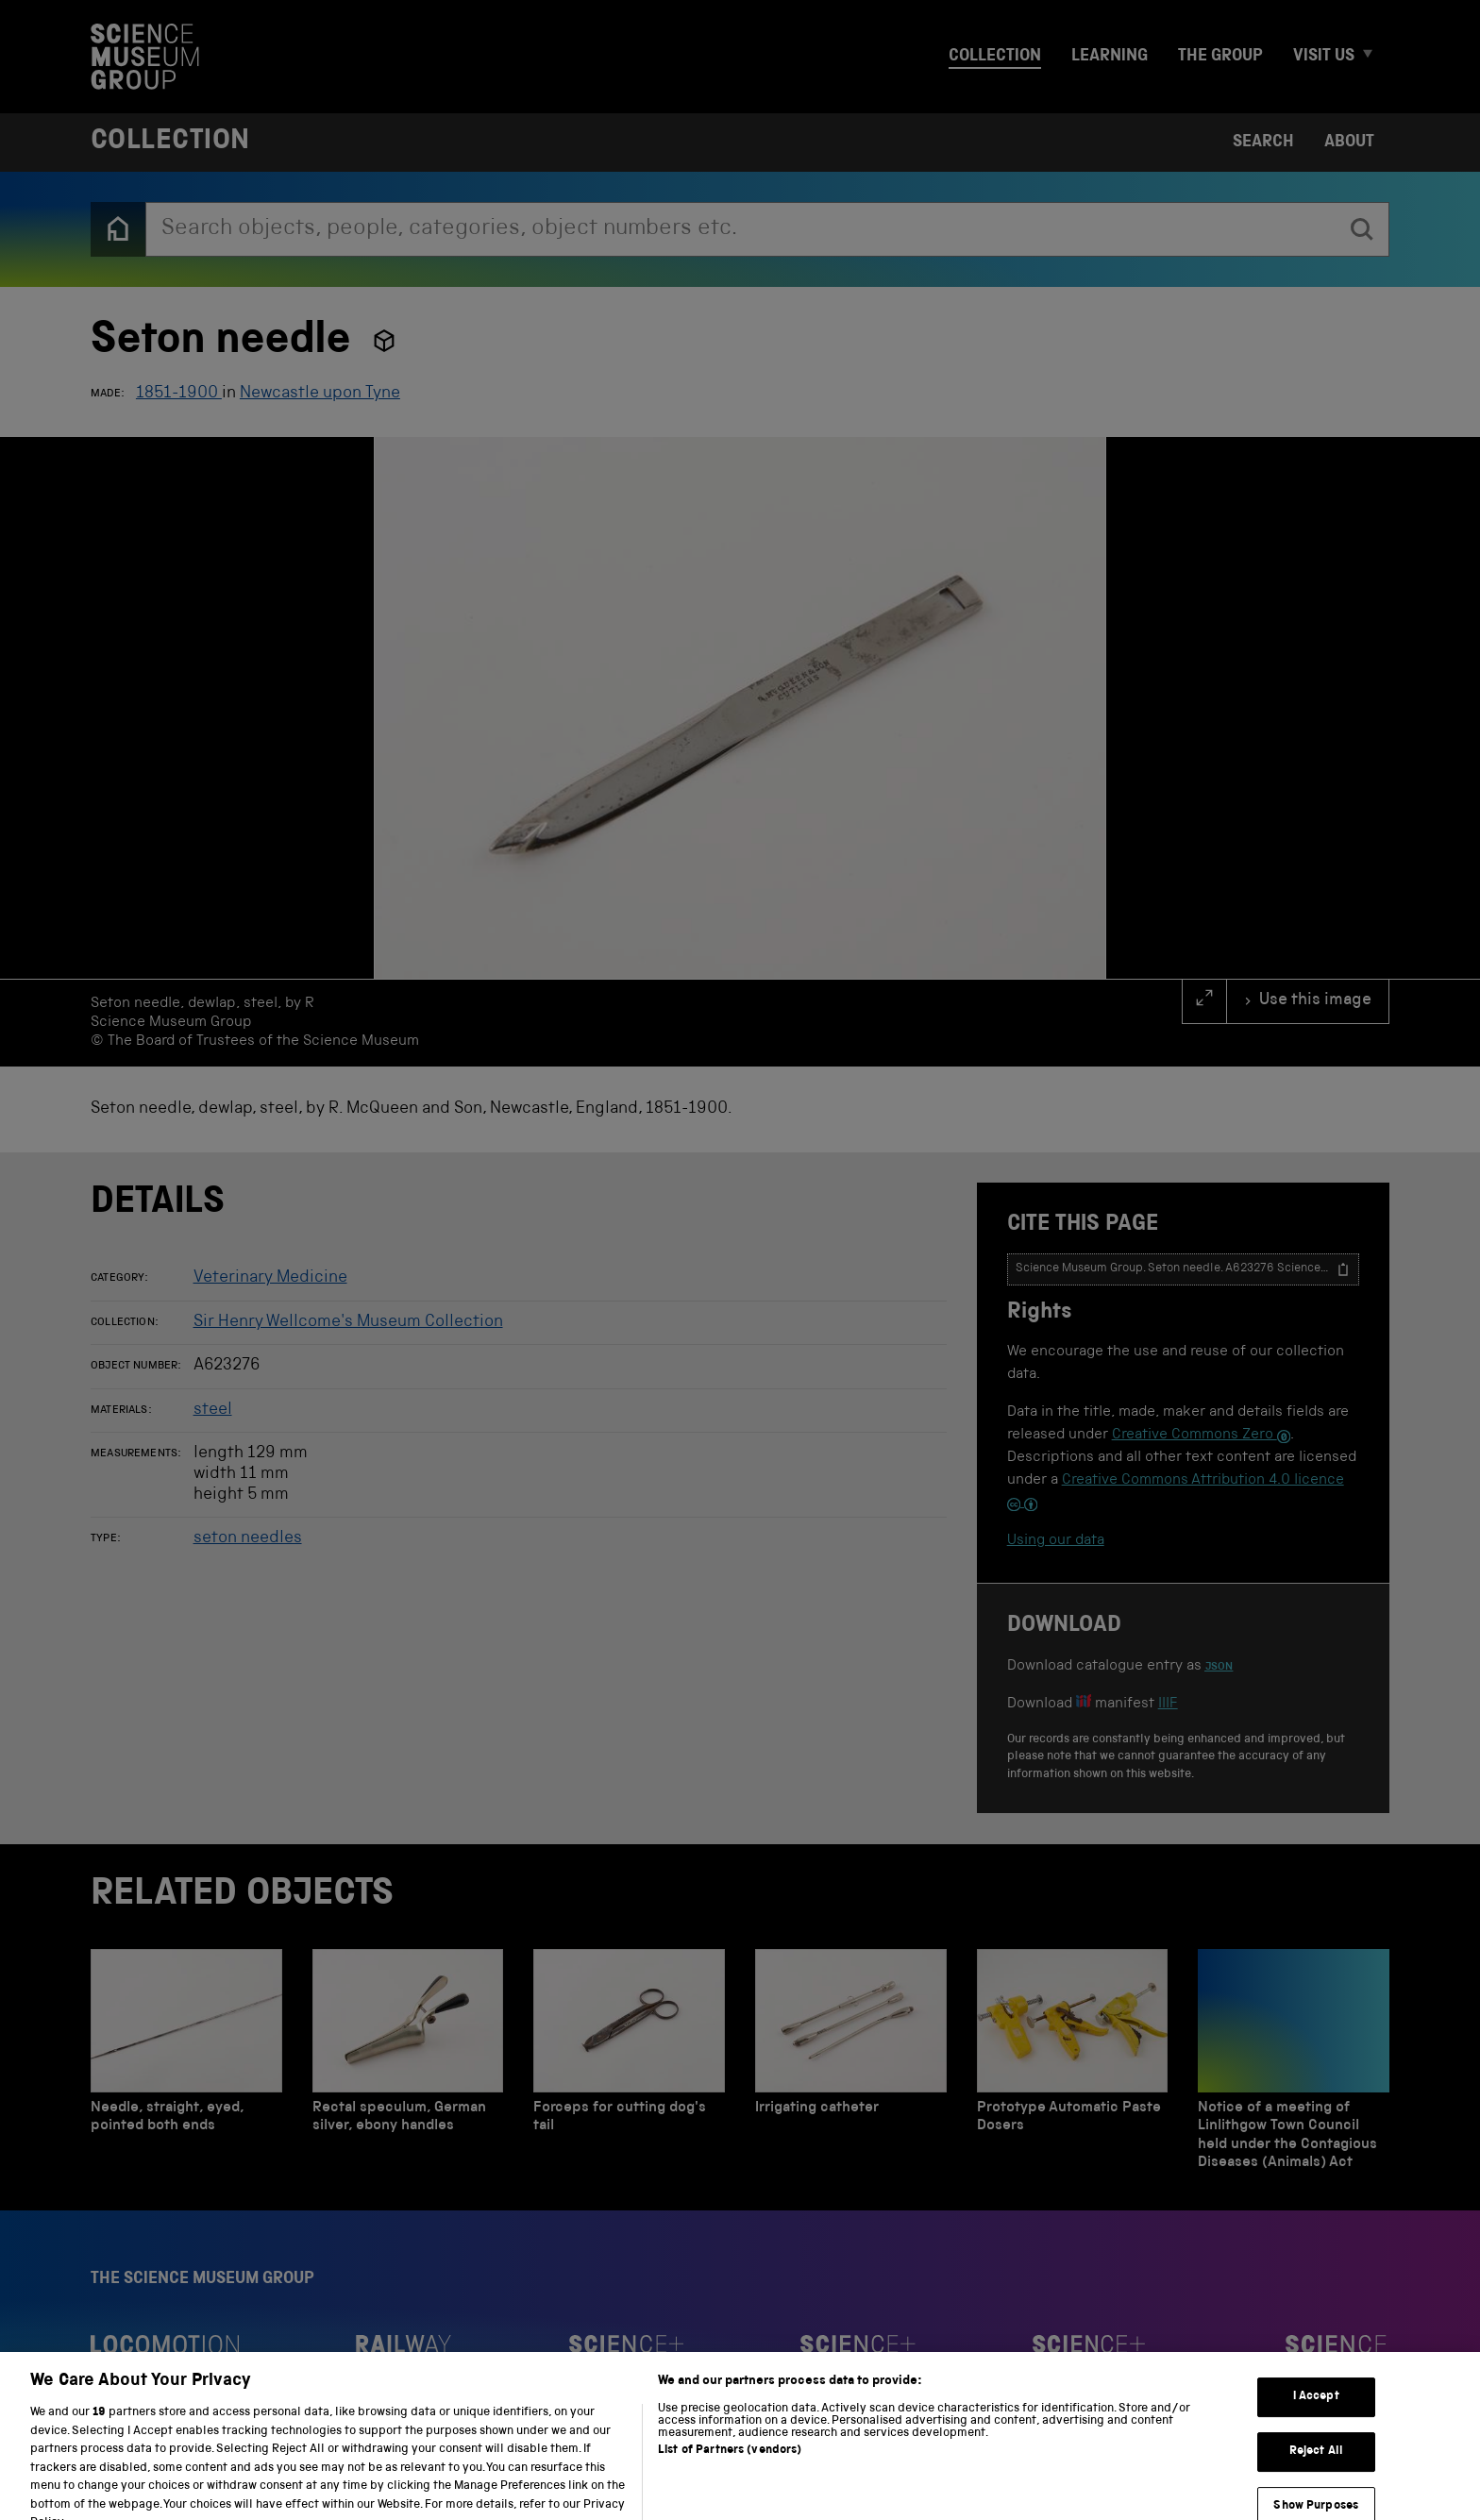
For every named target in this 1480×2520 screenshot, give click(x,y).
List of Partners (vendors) (729, 2474)
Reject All (1316, 2475)
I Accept (1316, 2420)
